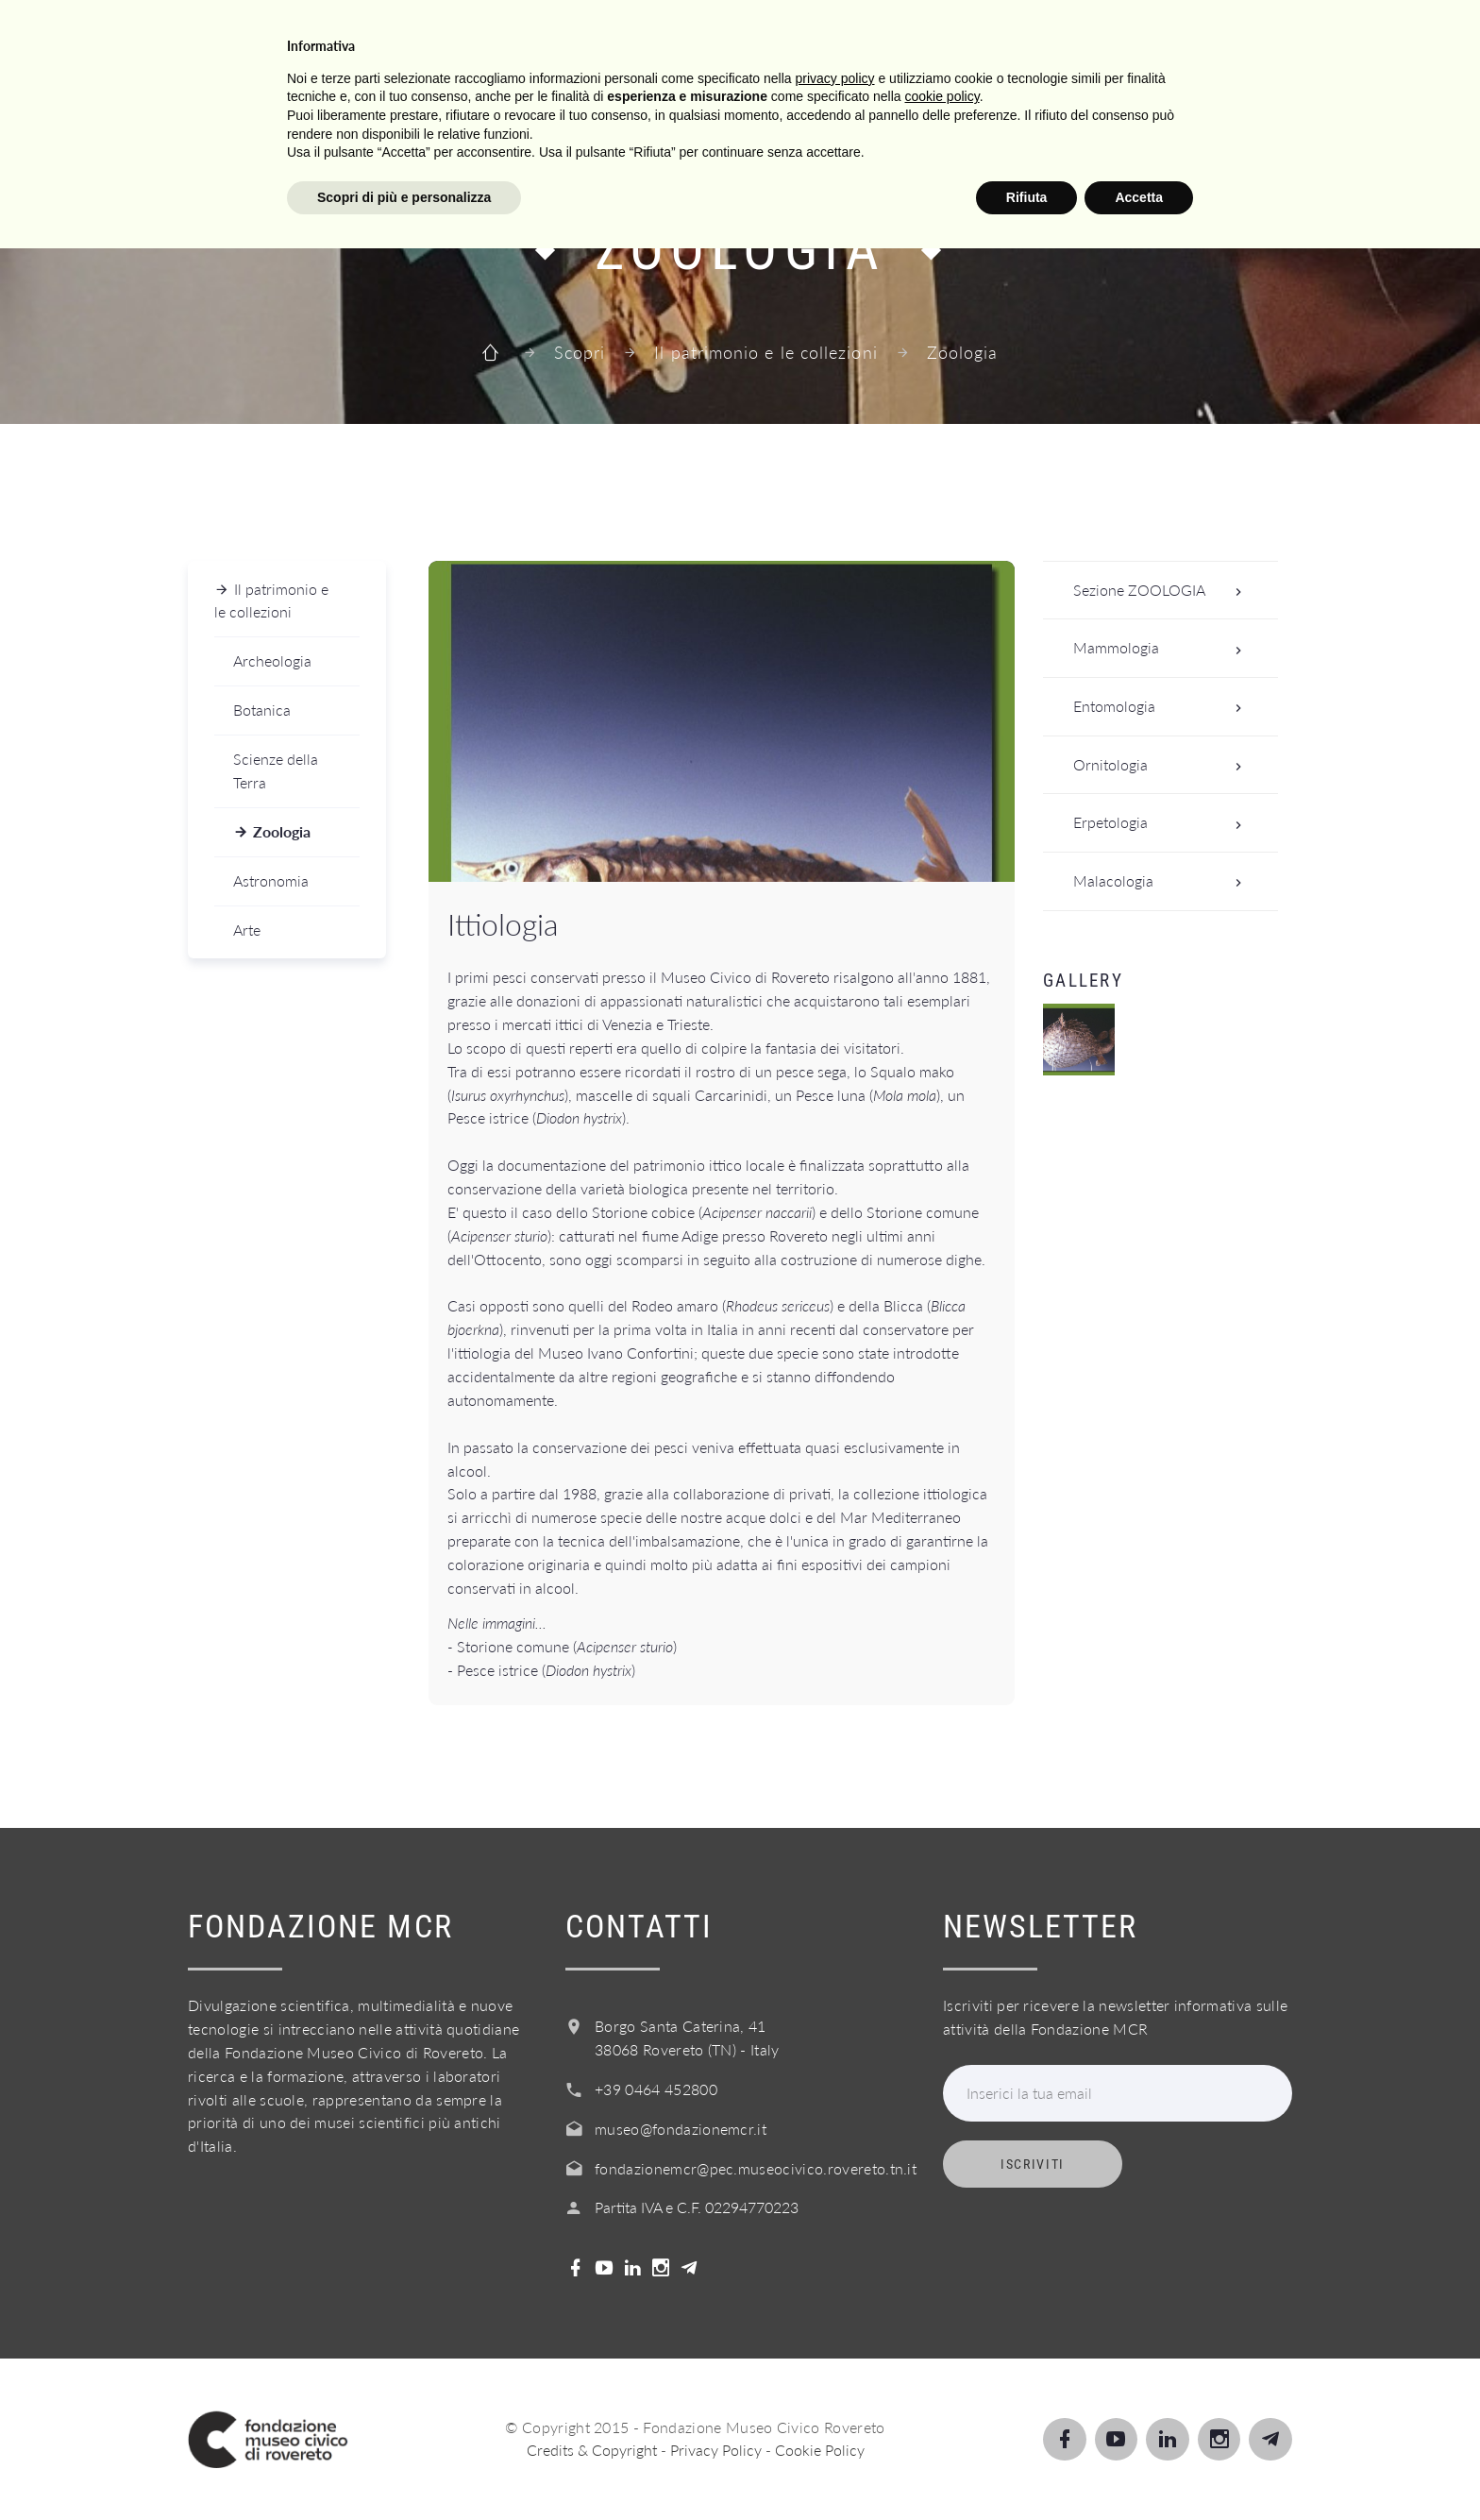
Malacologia (1163, 881)
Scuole (760, 36)
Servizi (864, 36)
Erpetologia (1163, 823)
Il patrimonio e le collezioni (765, 352)
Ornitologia (1163, 765)
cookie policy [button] (942, 2368)
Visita (563, 36)
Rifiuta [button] (1027, 2468)
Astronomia (271, 880)
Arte (247, 930)
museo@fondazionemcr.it (680, 2129)
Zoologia (282, 831)
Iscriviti (1033, 2164)
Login (1362, 36)
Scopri (660, 36)
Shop (1272, 36)
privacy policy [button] (835, 2349)
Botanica (262, 710)
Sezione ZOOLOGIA (1163, 590)
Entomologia (1163, 707)
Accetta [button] (1139, 2468)
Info (954, 36)
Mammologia (1163, 648)
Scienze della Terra (275, 770)
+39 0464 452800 (656, 2089)
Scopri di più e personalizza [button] (404, 2468)
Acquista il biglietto (1112, 36)
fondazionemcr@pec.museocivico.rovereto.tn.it (756, 2168)
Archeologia (272, 660)
